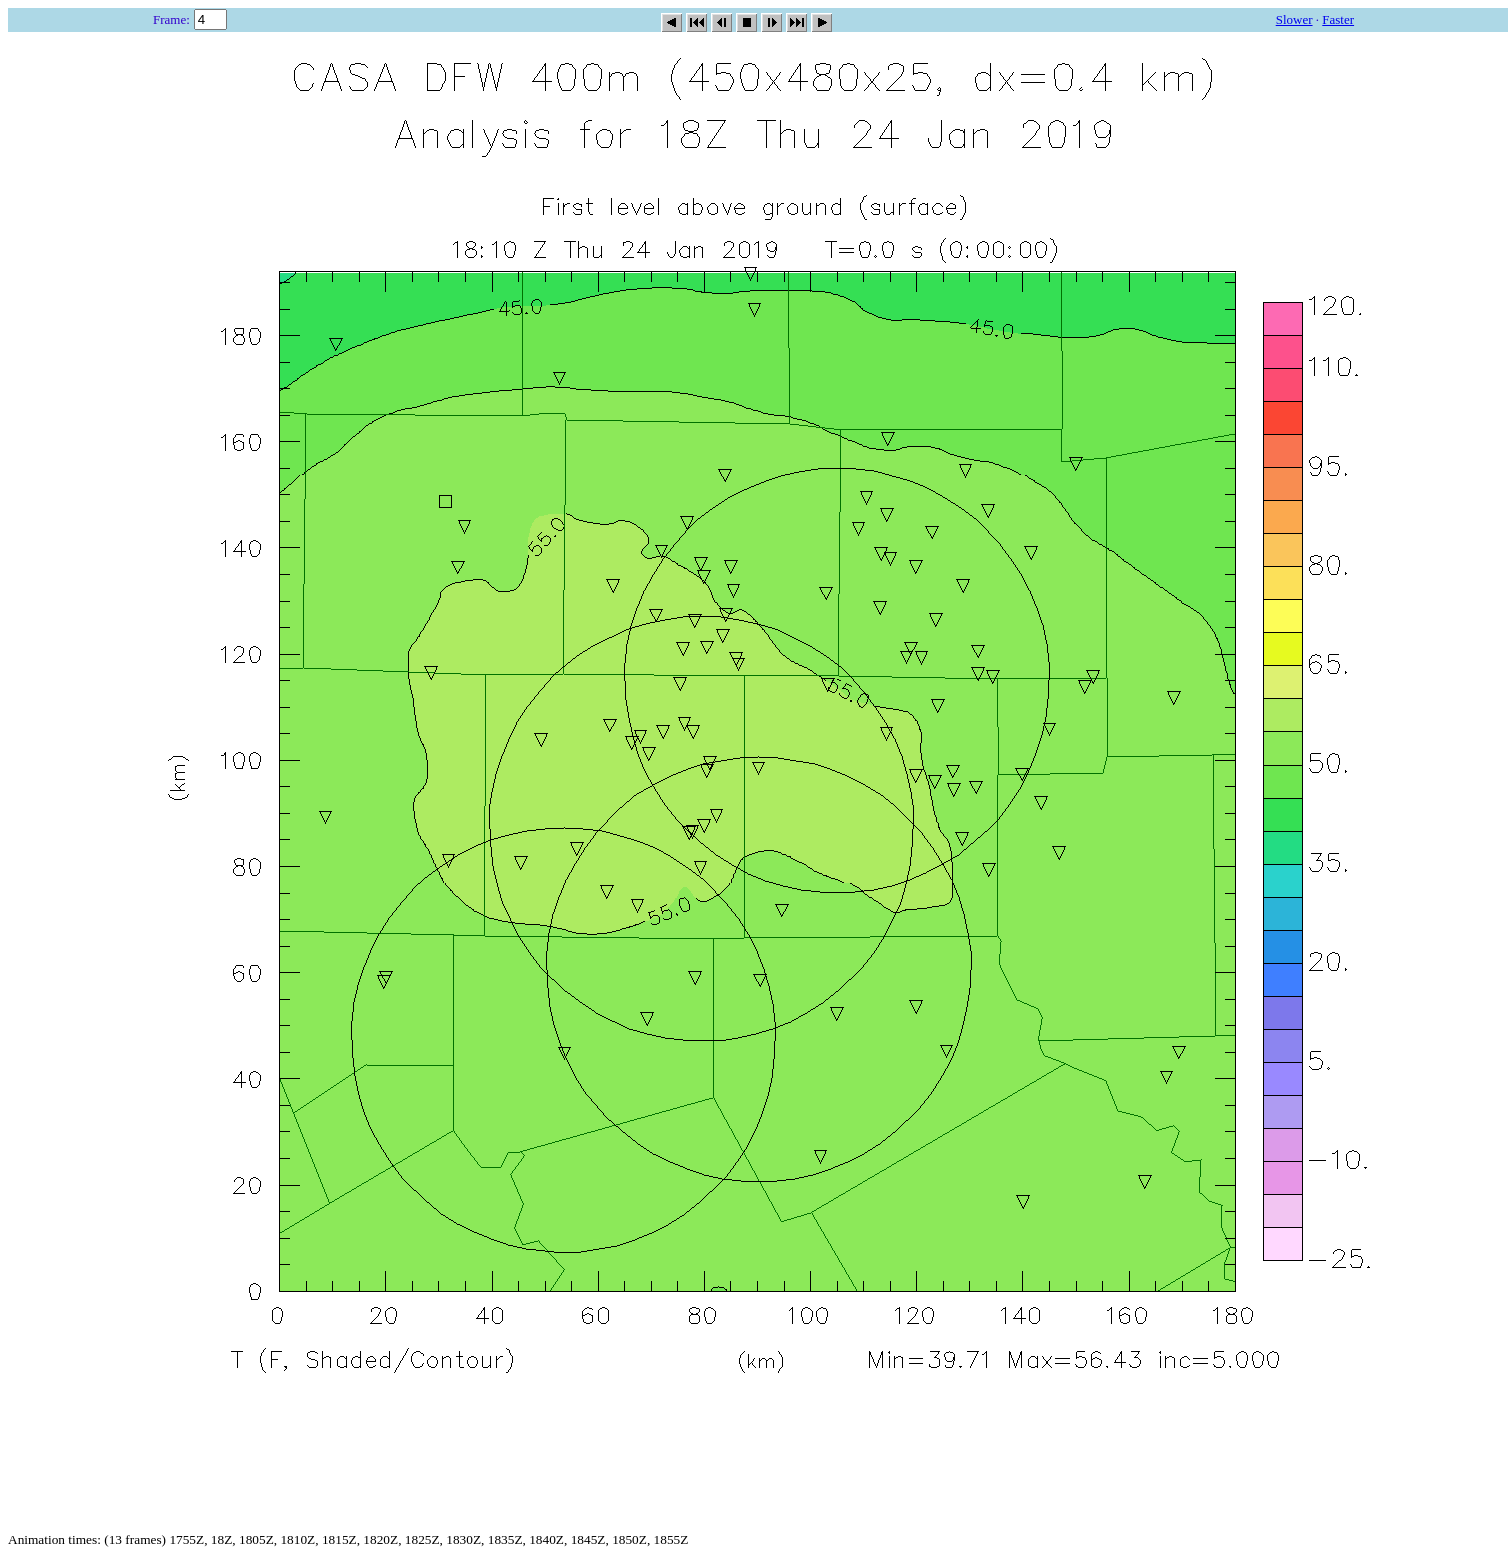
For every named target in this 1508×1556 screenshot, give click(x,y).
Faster (1338, 19)
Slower (1294, 19)
